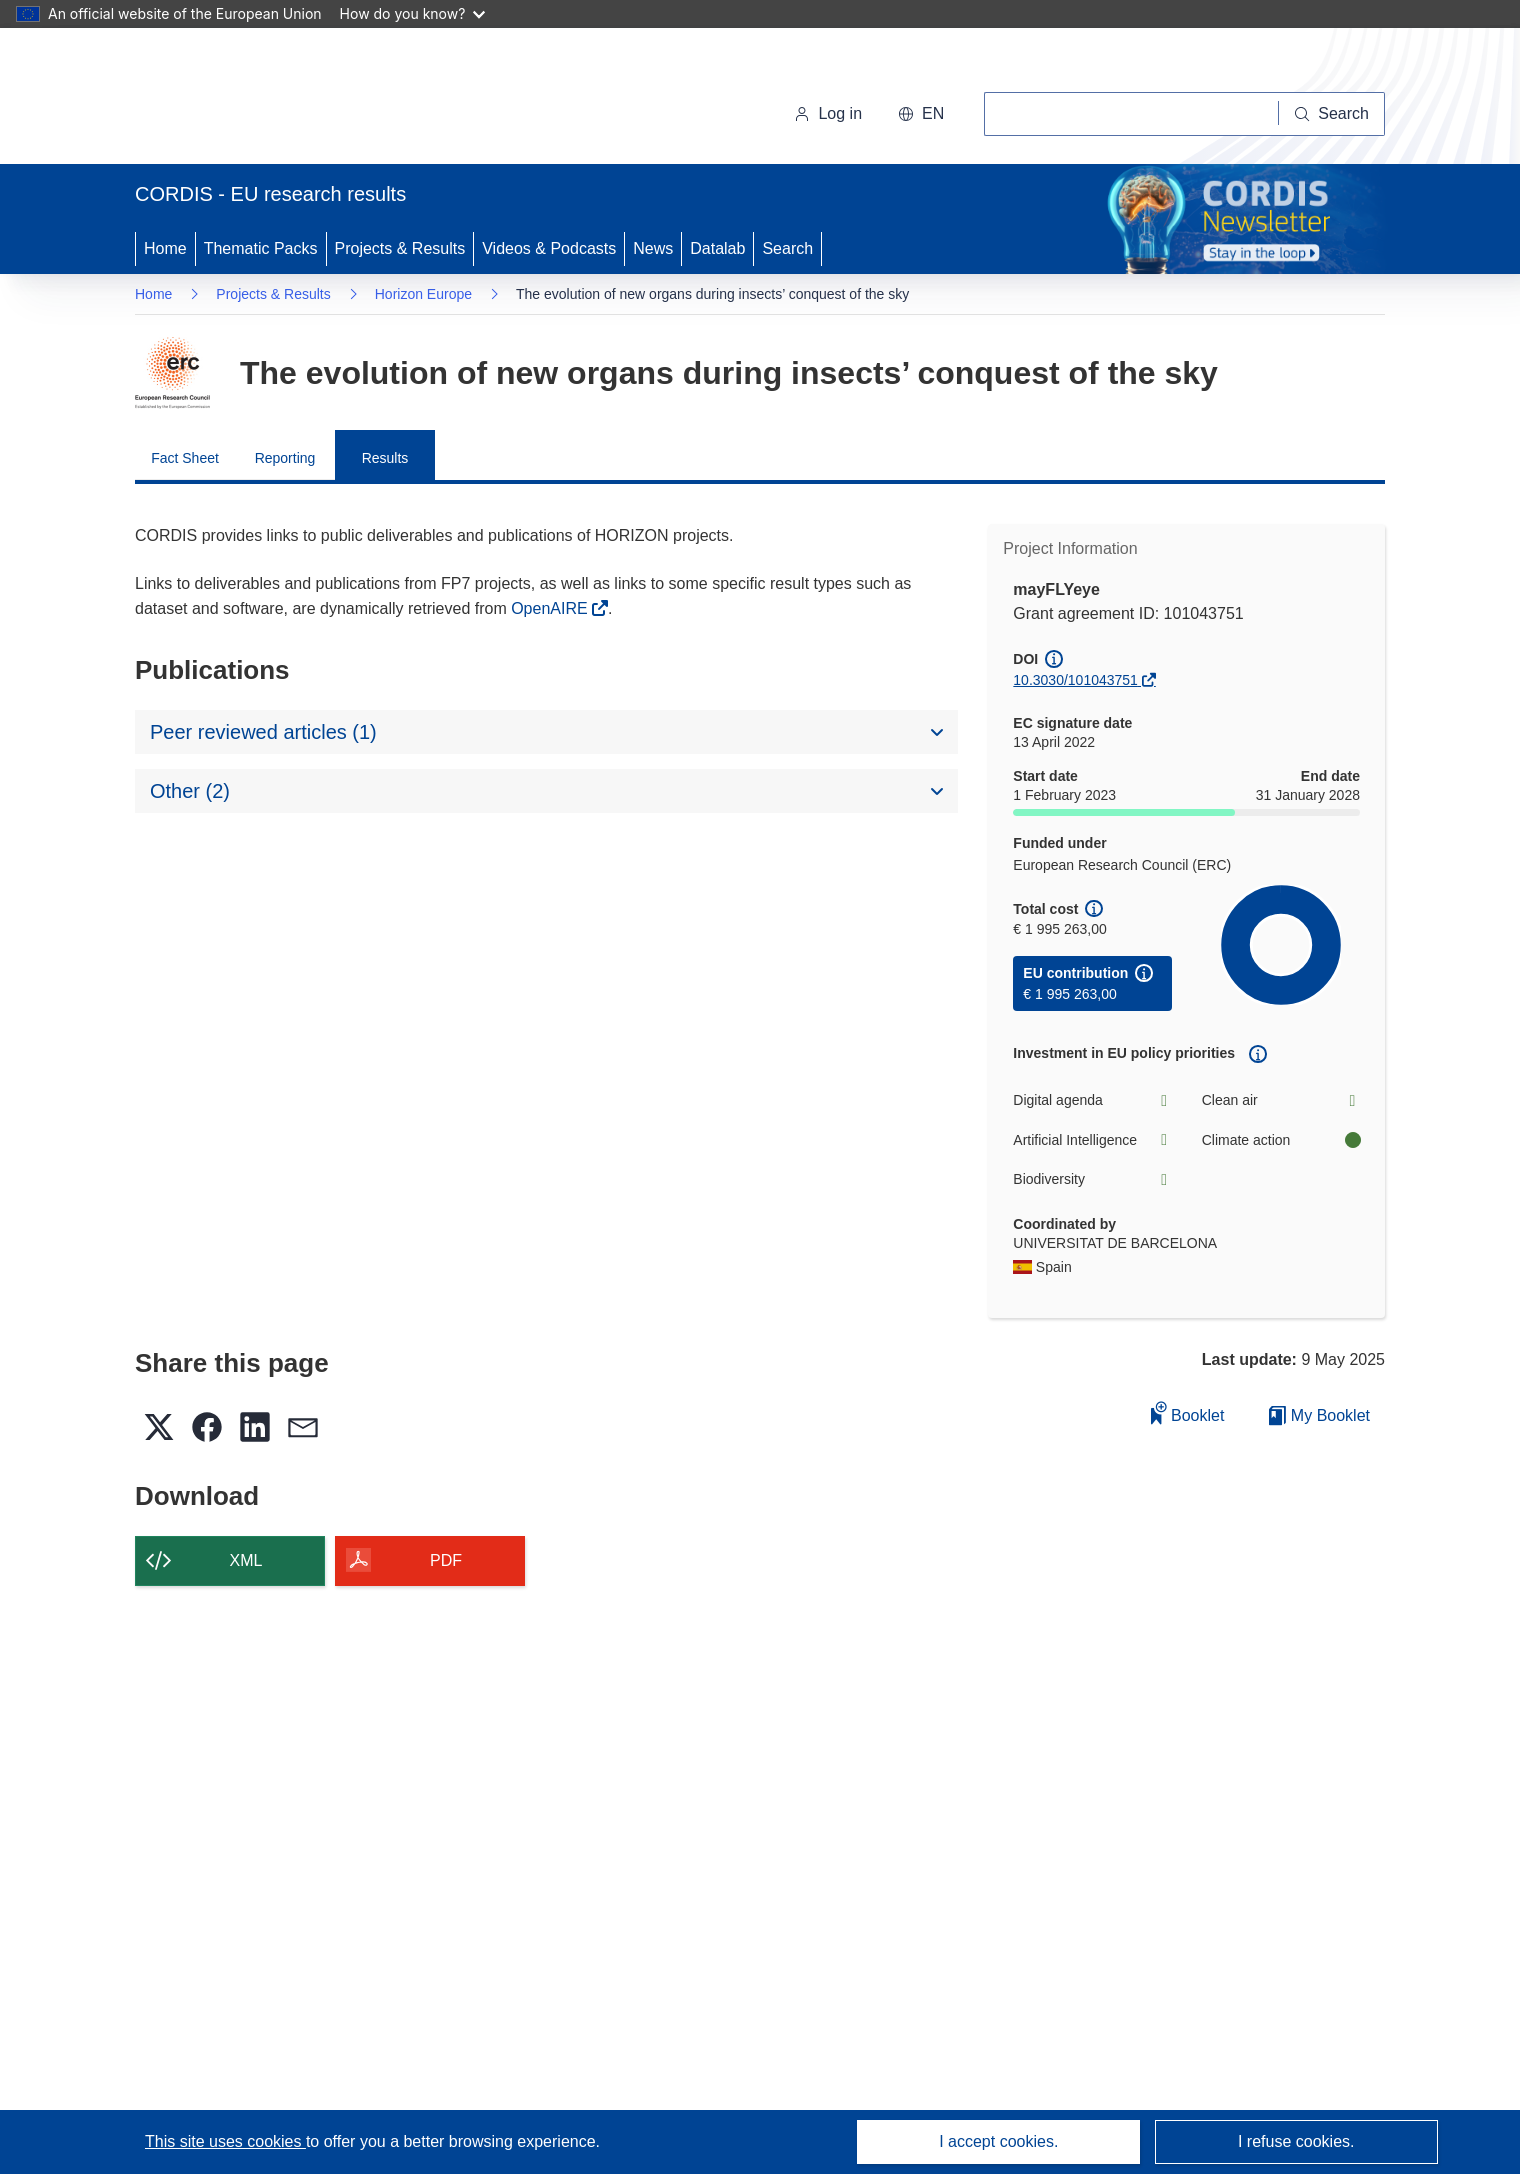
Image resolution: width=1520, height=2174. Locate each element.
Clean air (1281, 1100)
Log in (828, 113)
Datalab (717, 248)
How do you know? (413, 13)
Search (787, 248)
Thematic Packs (261, 248)
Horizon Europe (423, 294)
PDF (446, 1560)
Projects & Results (400, 248)
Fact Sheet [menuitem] (185, 458)
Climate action (1281, 1140)
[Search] (1332, 114)
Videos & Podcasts (549, 248)
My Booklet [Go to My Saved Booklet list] (1319, 1415)
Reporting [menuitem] (285, 458)
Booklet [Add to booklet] (1188, 1412)
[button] (921, 114)
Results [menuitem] (385, 458)
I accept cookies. (998, 2141)
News (653, 248)
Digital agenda (1092, 1100)
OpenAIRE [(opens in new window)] (551, 608)
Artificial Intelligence (1092, 1140)
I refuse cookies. (1296, 2141)
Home (165, 248)
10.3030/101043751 (1075, 680)
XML (246, 1560)
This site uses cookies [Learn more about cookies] (225, 2141)
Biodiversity (1092, 1179)
